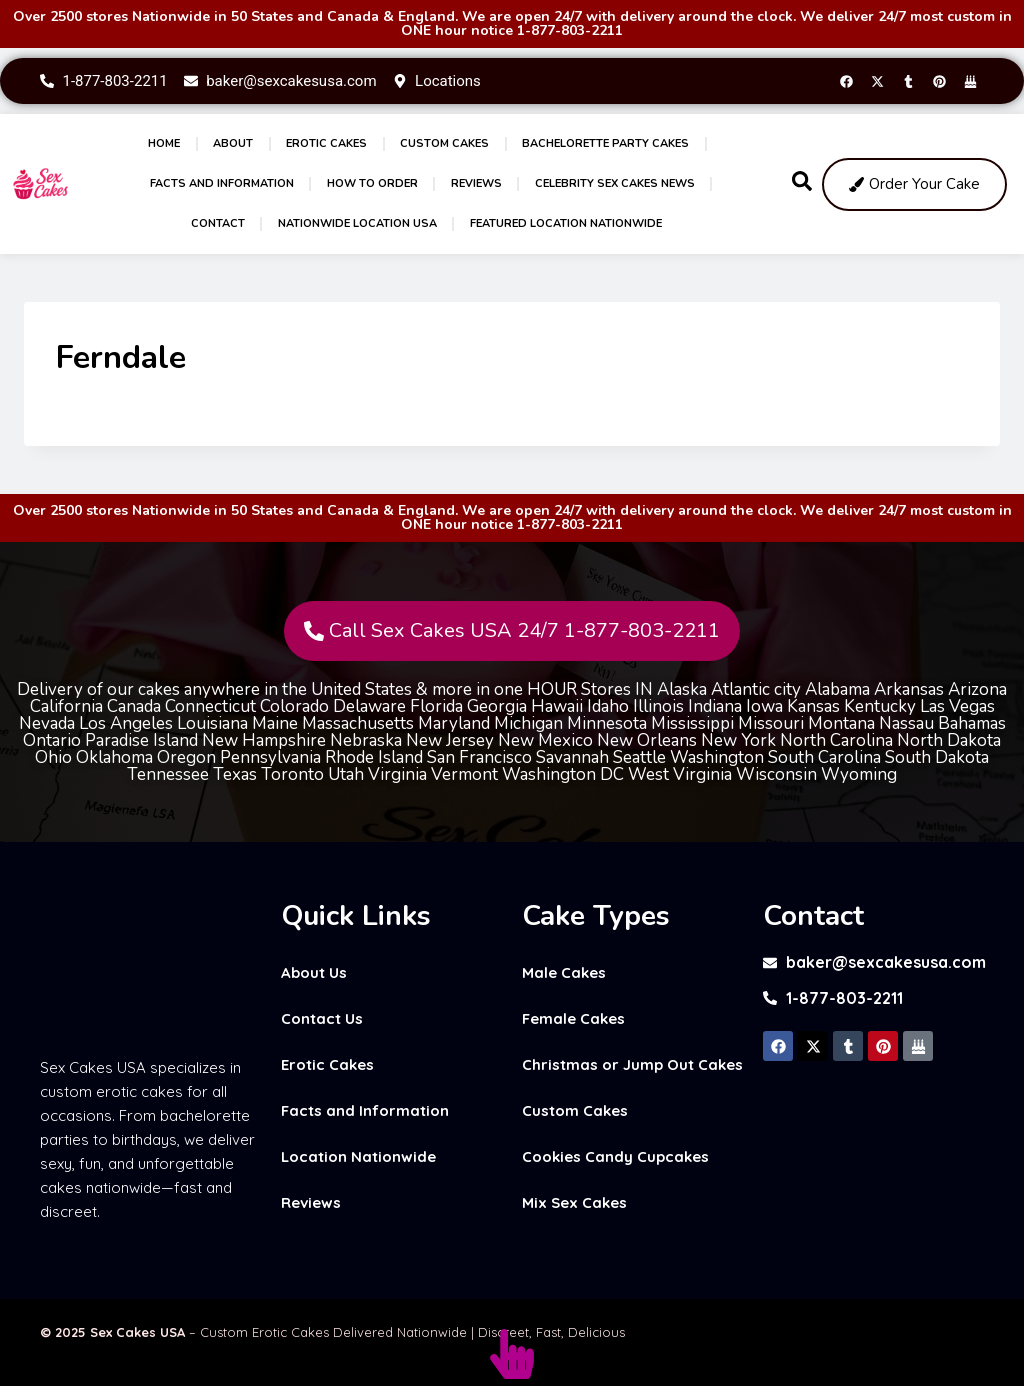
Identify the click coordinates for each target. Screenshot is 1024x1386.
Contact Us (322, 1018)
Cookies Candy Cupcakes (615, 1156)
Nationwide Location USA (357, 223)
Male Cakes (564, 972)
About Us (314, 972)
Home (164, 143)
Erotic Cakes (326, 143)
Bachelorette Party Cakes (605, 143)
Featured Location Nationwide (566, 223)
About (233, 143)
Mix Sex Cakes (574, 1202)
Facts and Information (222, 183)
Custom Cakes (444, 143)
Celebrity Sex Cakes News (615, 183)
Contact (218, 223)
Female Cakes (573, 1018)
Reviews (476, 183)
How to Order (372, 183)
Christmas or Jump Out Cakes (632, 1064)
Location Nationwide (358, 1156)
